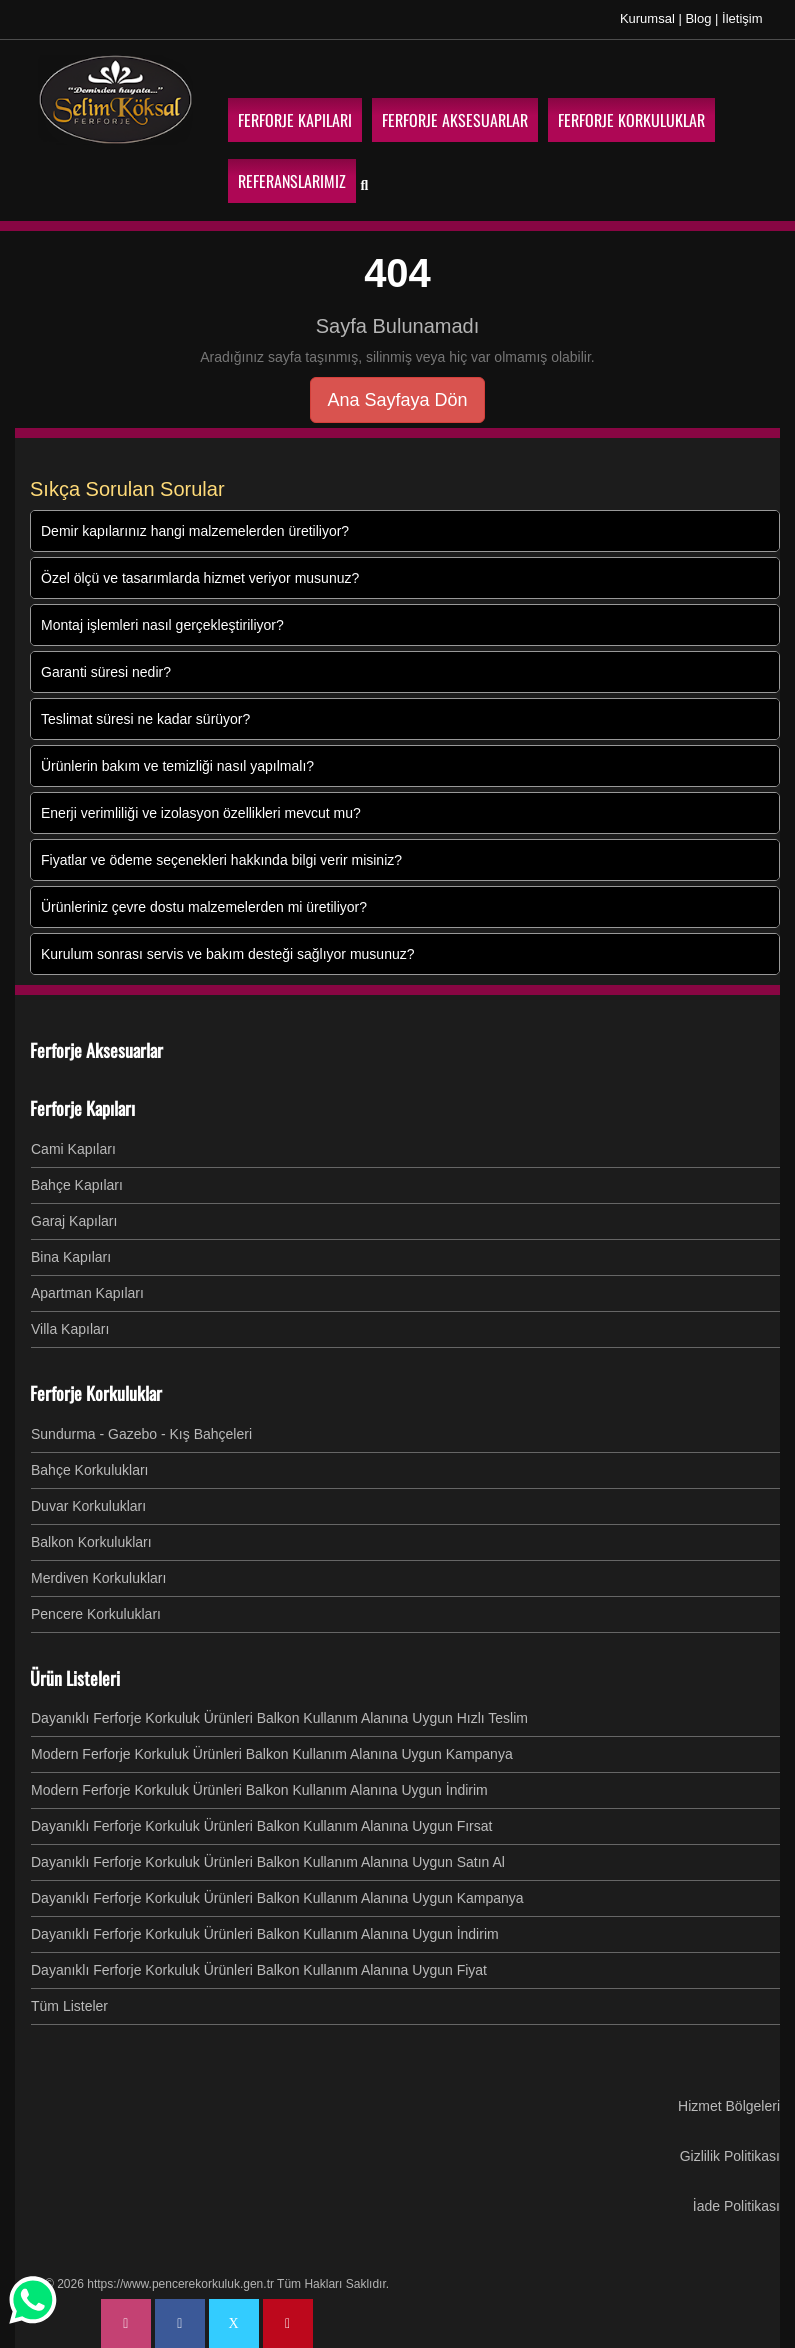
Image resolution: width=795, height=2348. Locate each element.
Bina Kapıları (71, 1256)
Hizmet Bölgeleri (729, 2105)
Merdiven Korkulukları (98, 1577)
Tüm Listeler (69, 2005)
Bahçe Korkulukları (90, 1469)
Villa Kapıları (70, 1328)
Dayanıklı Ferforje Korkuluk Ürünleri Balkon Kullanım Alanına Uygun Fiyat (259, 1969)
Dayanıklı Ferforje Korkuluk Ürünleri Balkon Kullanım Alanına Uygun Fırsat (261, 1825)
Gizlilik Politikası (730, 2155)
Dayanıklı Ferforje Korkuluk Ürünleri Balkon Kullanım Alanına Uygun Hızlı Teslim (279, 1717)
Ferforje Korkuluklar (96, 1392)
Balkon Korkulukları (91, 1541)
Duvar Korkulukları (88, 1505)
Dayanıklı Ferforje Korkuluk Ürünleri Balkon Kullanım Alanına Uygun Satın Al (268, 1861)
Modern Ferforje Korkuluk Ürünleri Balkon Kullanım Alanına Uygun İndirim (259, 1789)
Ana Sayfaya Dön (397, 399)
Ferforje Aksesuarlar (96, 1049)
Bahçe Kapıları (77, 1184)
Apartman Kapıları (87, 1292)
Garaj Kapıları (74, 1220)
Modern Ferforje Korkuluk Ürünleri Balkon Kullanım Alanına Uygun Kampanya (272, 1753)
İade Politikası (736, 2205)
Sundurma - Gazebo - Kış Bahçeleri (141, 1433)
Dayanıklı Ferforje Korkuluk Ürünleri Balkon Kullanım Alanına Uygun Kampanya (277, 1897)
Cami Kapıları (73, 1148)
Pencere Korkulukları (96, 1613)
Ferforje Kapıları (82, 1107)
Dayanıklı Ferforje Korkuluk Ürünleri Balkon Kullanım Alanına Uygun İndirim (265, 1933)
